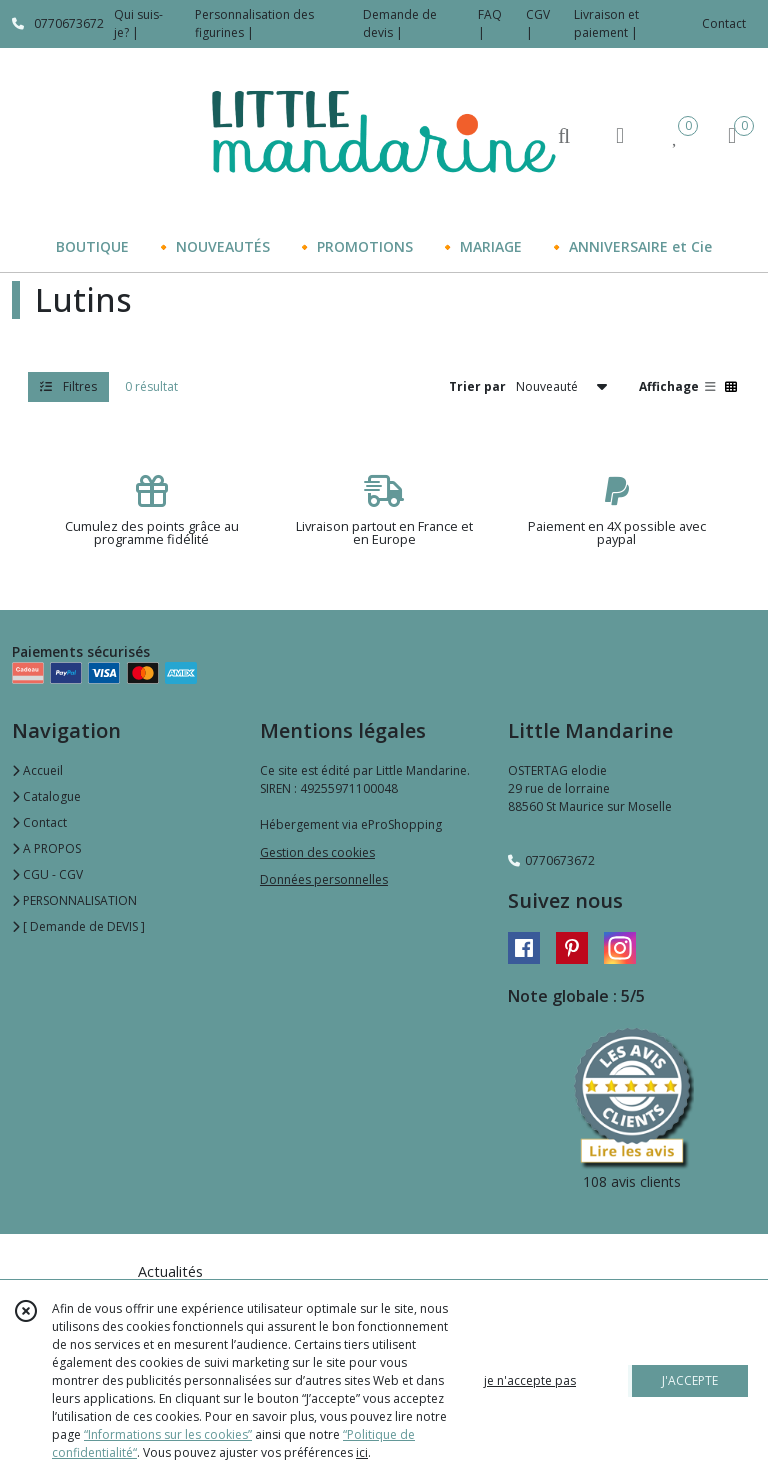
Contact (724, 23)
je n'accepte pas (530, 1380)
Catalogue (46, 796)
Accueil (37, 770)
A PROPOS (46, 848)
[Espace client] (620, 134)
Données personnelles (324, 879)
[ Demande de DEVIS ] (78, 926)
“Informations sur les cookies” (168, 1434)
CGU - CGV (47, 874)
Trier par (477, 386)
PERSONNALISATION (74, 900)
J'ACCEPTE (690, 1380)
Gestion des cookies (317, 852)
